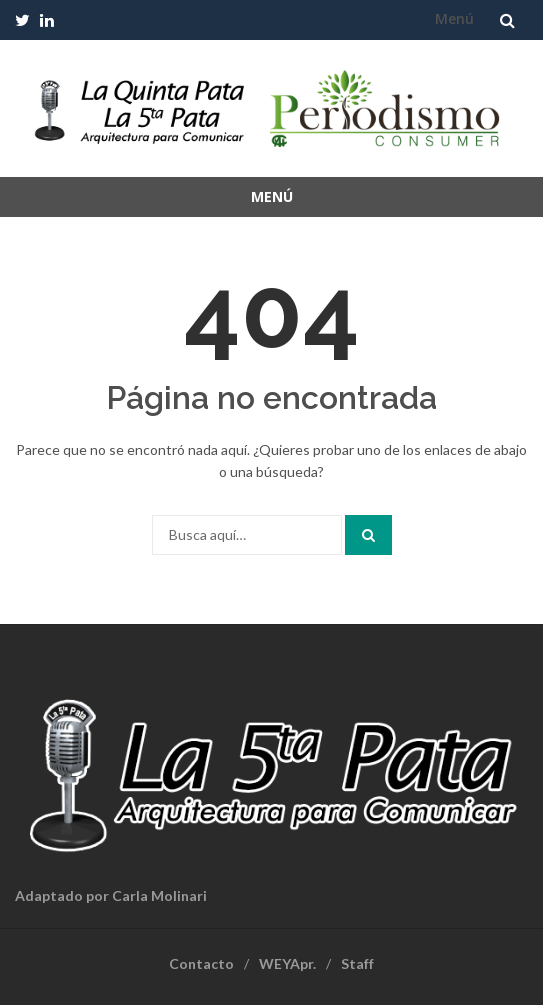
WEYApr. (287, 963)
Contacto (201, 963)
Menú (454, 18)
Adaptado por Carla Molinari (111, 895)
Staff (357, 963)
